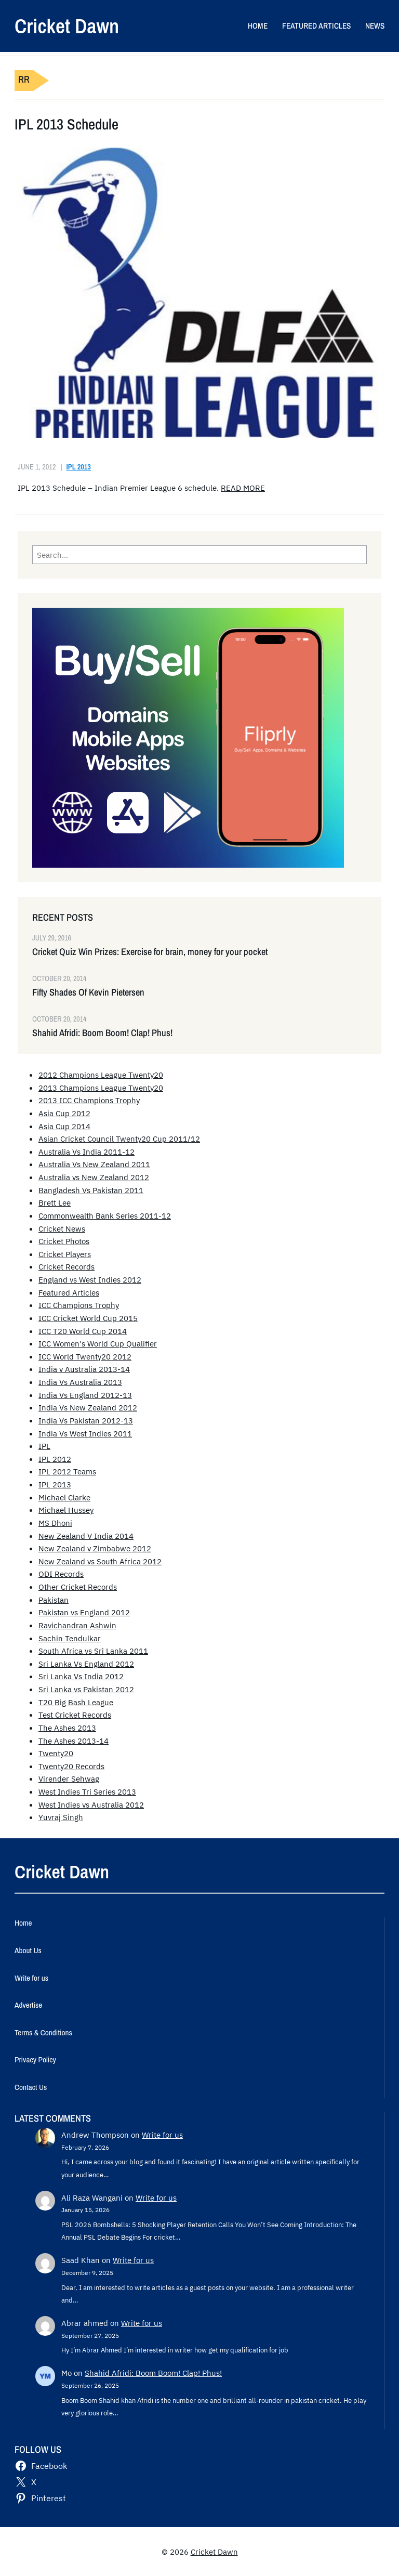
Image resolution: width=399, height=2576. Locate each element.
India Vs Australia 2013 (80, 1382)
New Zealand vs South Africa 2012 (100, 1561)
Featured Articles (68, 1292)
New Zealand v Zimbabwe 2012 (94, 1548)
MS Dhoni (55, 1523)
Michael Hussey (66, 1510)
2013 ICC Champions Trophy (89, 1100)
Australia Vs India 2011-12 (86, 1151)
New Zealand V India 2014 (86, 1536)
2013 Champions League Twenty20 (100, 1087)
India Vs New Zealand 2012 (87, 1407)
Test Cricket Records (74, 1714)
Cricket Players (64, 1254)
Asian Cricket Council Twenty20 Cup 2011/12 (119, 1138)
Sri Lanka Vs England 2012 (86, 1663)
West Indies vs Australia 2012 (91, 1804)
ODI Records (61, 1573)
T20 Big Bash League (75, 1702)
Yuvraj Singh (60, 1817)
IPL (44, 1446)
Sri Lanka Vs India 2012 (81, 1676)
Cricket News (61, 1228)
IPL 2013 (78, 467)
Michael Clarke (64, 1497)
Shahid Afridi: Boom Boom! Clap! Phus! (102, 1033)
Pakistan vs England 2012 (84, 1612)
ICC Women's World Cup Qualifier (97, 1343)
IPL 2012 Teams (67, 1471)
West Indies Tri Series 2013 (87, 1791)
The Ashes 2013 (67, 1727)
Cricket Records (66, 1266)
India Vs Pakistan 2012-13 (85, 1420)
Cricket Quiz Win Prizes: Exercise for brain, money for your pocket (150, 952)
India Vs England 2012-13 (85, 1395)
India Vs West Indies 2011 (85, 1433)
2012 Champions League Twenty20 (100, 1074)
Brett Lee (54, 1202)
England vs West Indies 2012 (89, 1279)
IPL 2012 (54, 1459)
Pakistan (53, 1599)
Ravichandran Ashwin (77, 1625)
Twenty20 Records (71, 1766)
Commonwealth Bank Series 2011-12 (104, 1215)
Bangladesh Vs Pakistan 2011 (90, 1190)
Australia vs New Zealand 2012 (93, 1177)
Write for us (162, 2134)
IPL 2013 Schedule (66, 124)
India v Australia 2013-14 (84, 1369)
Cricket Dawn (67, 26)
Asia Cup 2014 (64, 1126)
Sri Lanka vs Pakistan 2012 (86, 1689)
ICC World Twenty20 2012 (84, 1356)
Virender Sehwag (68, 1778)
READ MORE (243, 487)
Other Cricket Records (77, 1586)
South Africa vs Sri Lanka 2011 (93, 1650)
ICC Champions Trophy (78, 1305)
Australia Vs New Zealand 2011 (94, 1164)
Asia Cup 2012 (64, 1113)
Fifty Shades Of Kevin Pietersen (88, 992)
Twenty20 (55, 1753)
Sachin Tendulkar (69, 1638)
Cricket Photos (63, 1241)
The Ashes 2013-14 (73, 1740)
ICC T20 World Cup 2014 (82, 1331)
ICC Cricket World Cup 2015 (88, 1318)
